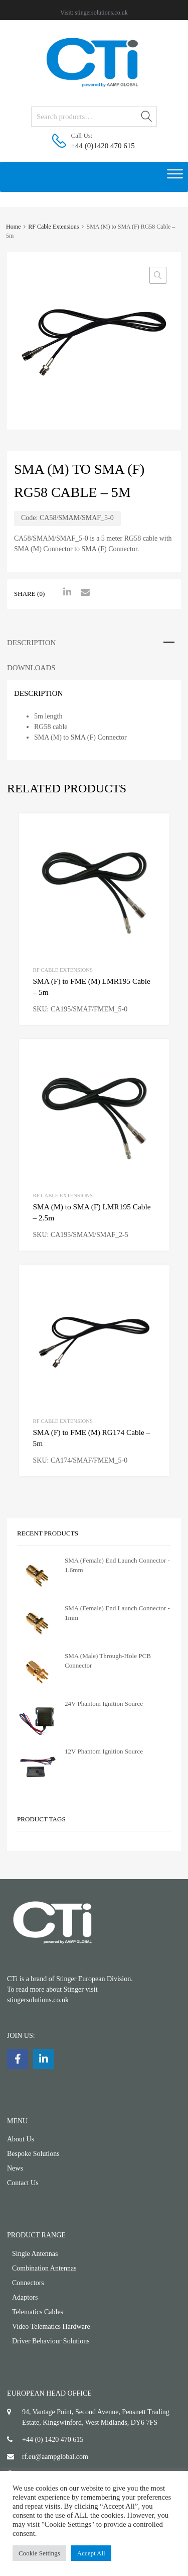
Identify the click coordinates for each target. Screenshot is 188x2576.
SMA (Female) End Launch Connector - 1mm (117, 1613)
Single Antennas (35, 2253)
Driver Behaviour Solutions (51, 2341)
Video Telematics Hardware (51, 2326)
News (15, 2168)
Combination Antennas (44, 2268)
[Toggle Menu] (175, 177)
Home (13, 226)
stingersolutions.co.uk (101, 12)
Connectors (28, 2283)
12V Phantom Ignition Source (104, 1751)
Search (147, 118)
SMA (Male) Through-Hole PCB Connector (108, 1661)
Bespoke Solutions (33, 2153)
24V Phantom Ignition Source (104, 1703)
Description (31, 643)
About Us (20, 2139)
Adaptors (25, 2297)
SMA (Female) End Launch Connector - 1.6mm (117, 1565)
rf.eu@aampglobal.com (55, 2456)
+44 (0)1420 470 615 (95, 146)
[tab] (94, 642)
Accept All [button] (91, 2553)
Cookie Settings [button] (39, 2553)
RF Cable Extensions (53, 226)
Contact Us (23, 2183)
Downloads (31, 668)
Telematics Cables (37, 2312)
